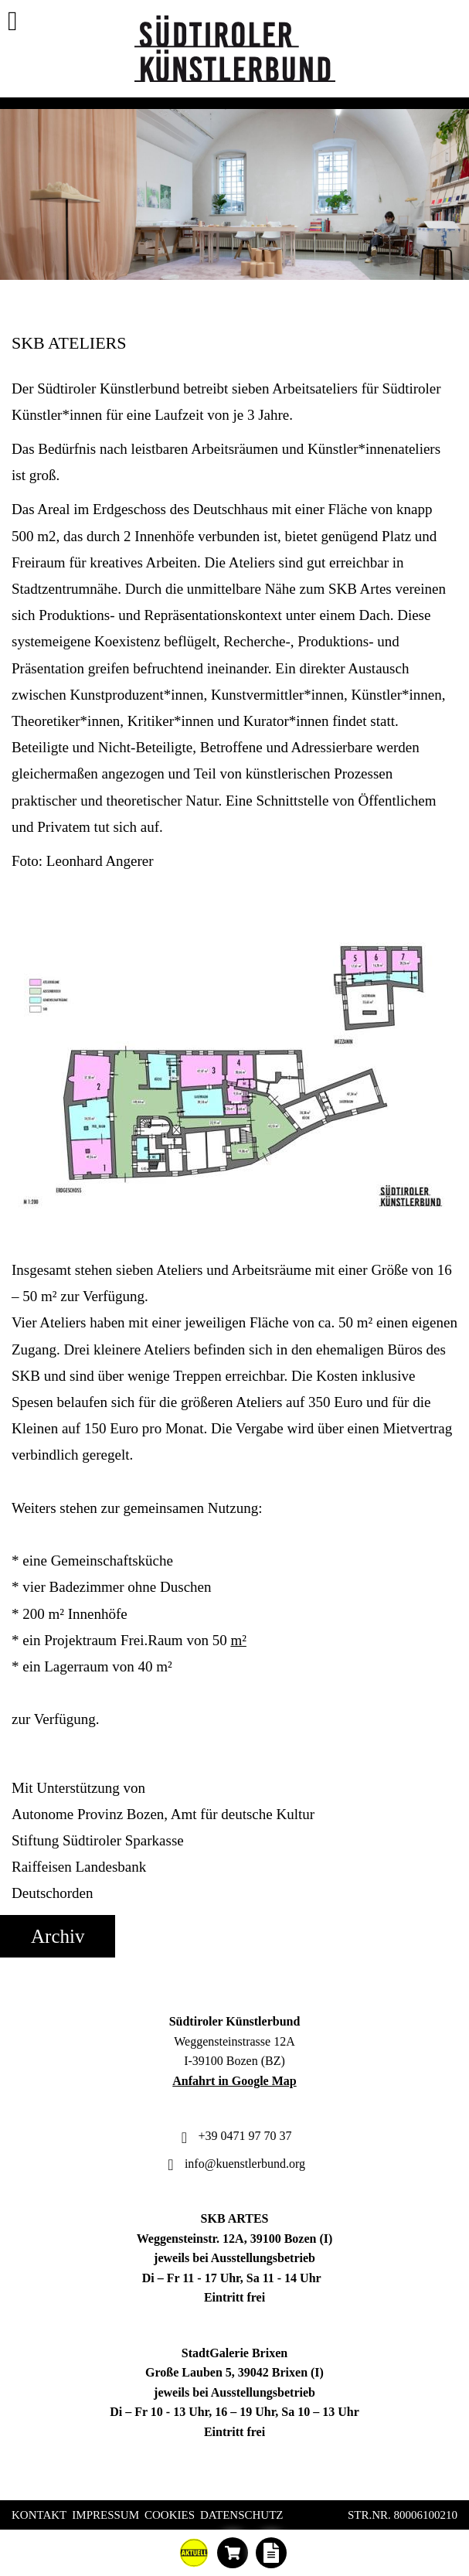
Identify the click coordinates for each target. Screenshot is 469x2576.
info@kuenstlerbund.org (234, 2163)
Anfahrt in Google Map (234, 2080)
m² (238, 1640)
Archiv (57, 1936)
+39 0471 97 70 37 (234, 2135)
